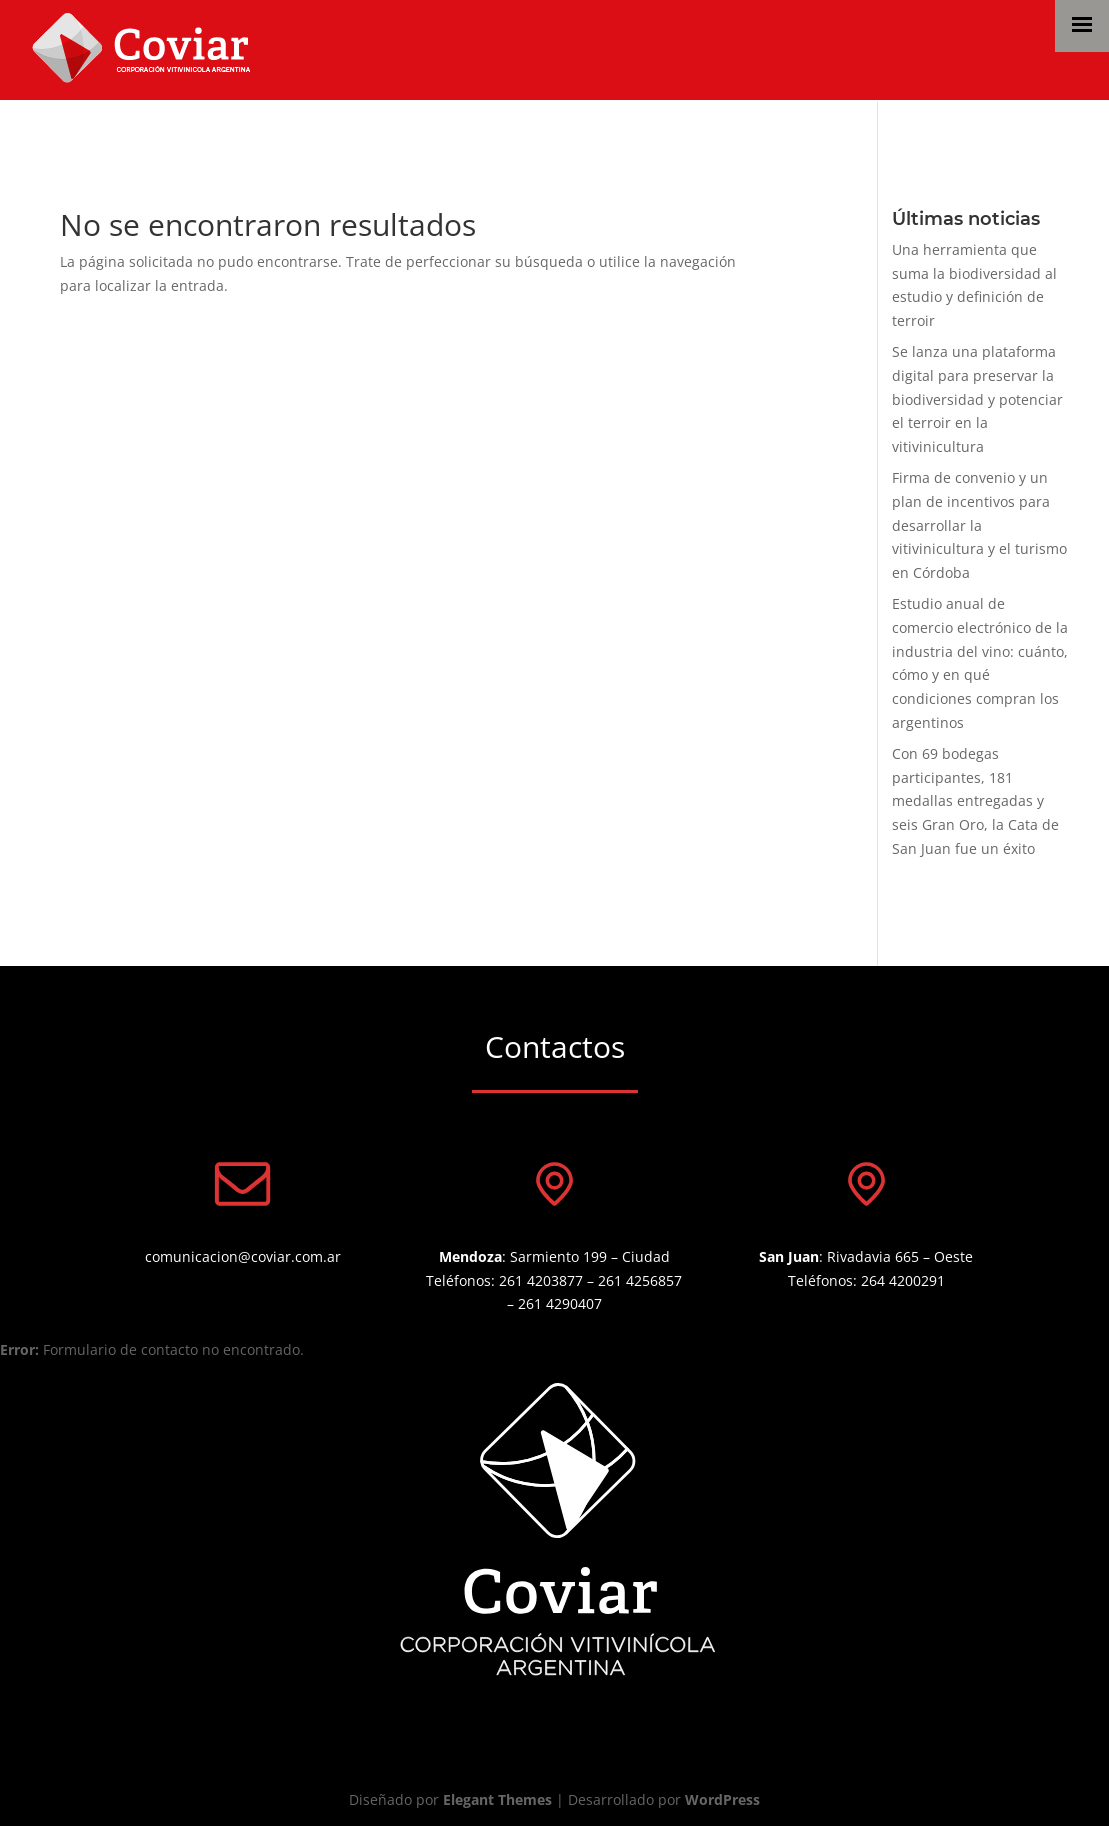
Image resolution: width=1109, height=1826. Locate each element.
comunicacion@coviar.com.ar (243, 1256)
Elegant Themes (497, 1799)
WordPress (722, 1799)
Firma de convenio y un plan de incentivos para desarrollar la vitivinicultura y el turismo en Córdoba (979, 525)
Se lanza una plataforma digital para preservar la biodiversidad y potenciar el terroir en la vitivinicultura (977, 399)
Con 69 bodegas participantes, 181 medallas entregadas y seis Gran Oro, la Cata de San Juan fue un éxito (975, 801)
